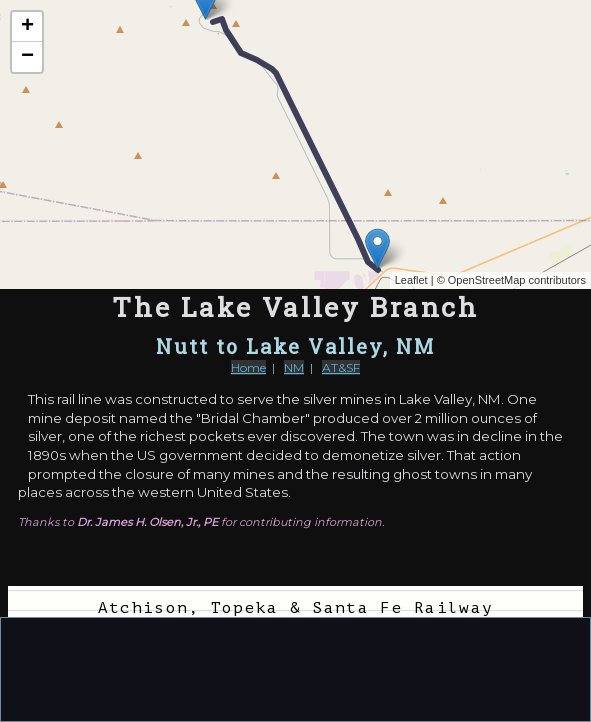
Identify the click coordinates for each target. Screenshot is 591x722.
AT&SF (341, 367)
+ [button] (27, 27)
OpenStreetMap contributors (517, 280)
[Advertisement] (296, 668)
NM (294, 367)
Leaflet (411, 280)
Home (248, 367)
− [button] (27, 57)
